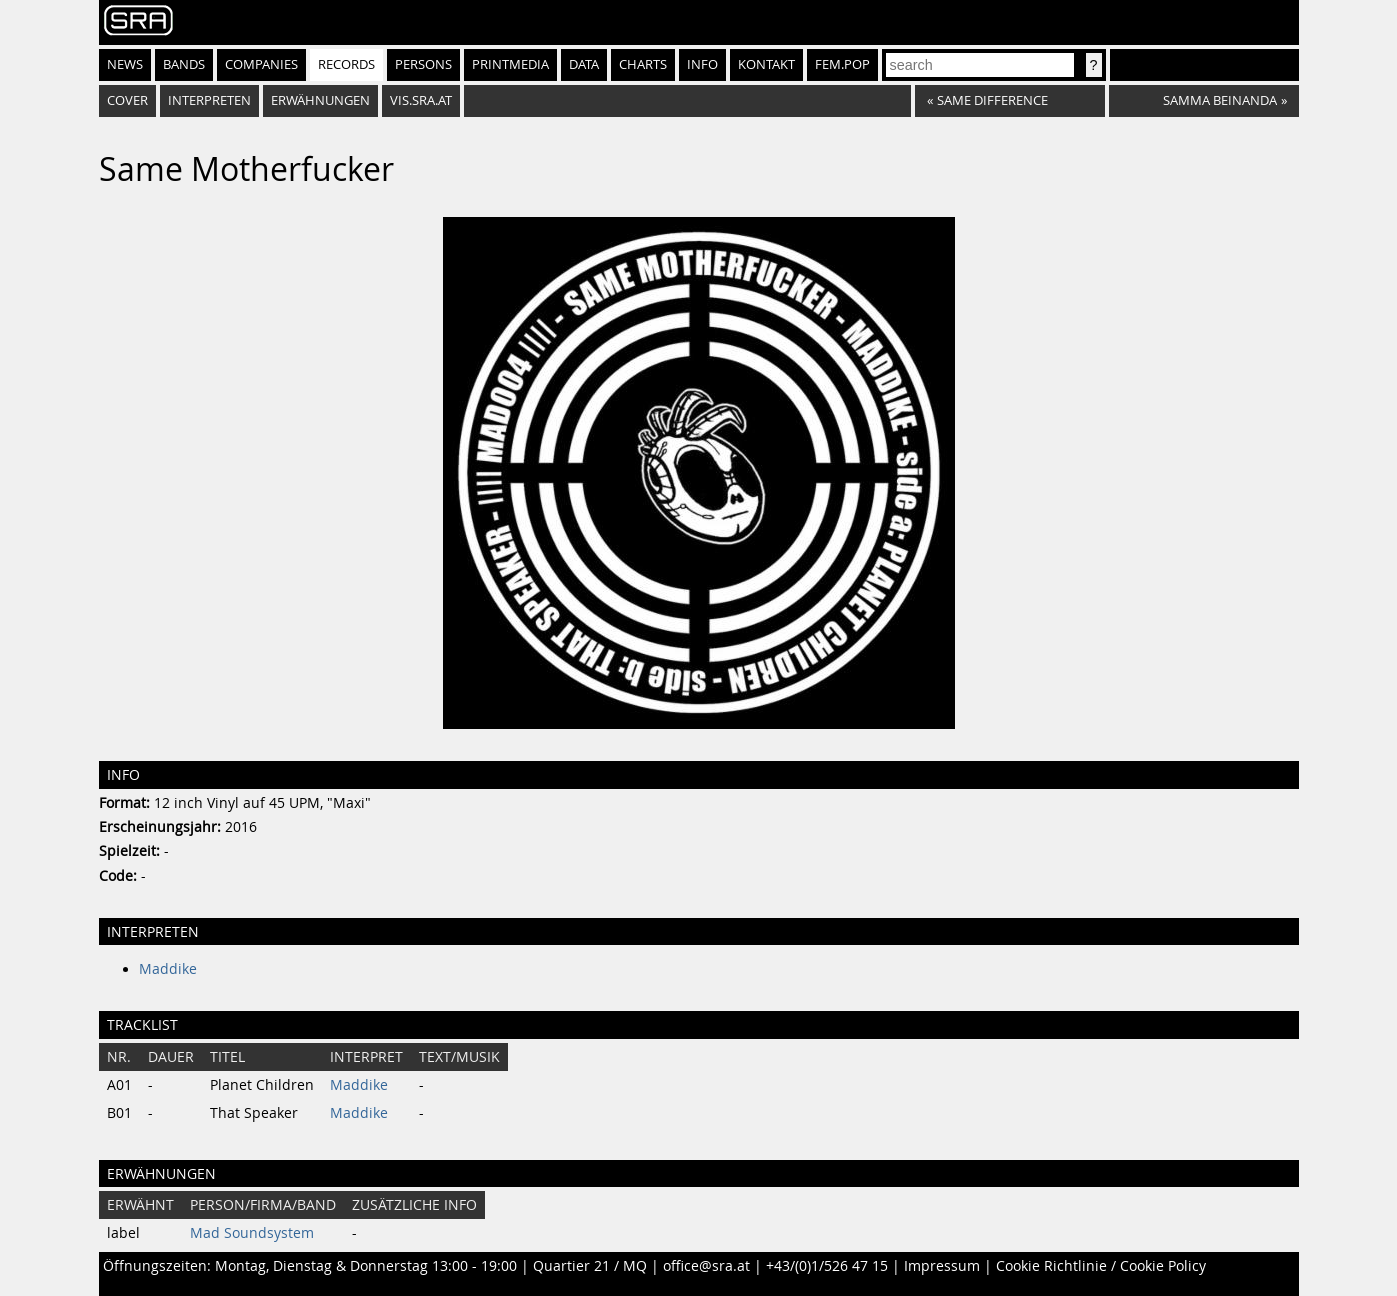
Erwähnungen (320, 100)
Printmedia (510, 64)
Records (346, 64)
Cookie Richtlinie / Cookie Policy (1101, 1266)
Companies (261, 64)
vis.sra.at (421, 100)
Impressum (942, 1266)
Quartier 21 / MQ (590, 1266)
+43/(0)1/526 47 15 (827, 1266)
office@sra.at (706, 1266)
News (125, 64)
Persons (423, 64)
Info (702, 64)
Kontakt (766, 64)
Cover (127, 100)
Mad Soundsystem (252, 1233)
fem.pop (842, 64)
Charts (643, 64)
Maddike (168, 969)
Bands (184, 64)
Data (584, 64)
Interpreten (209, 100)
